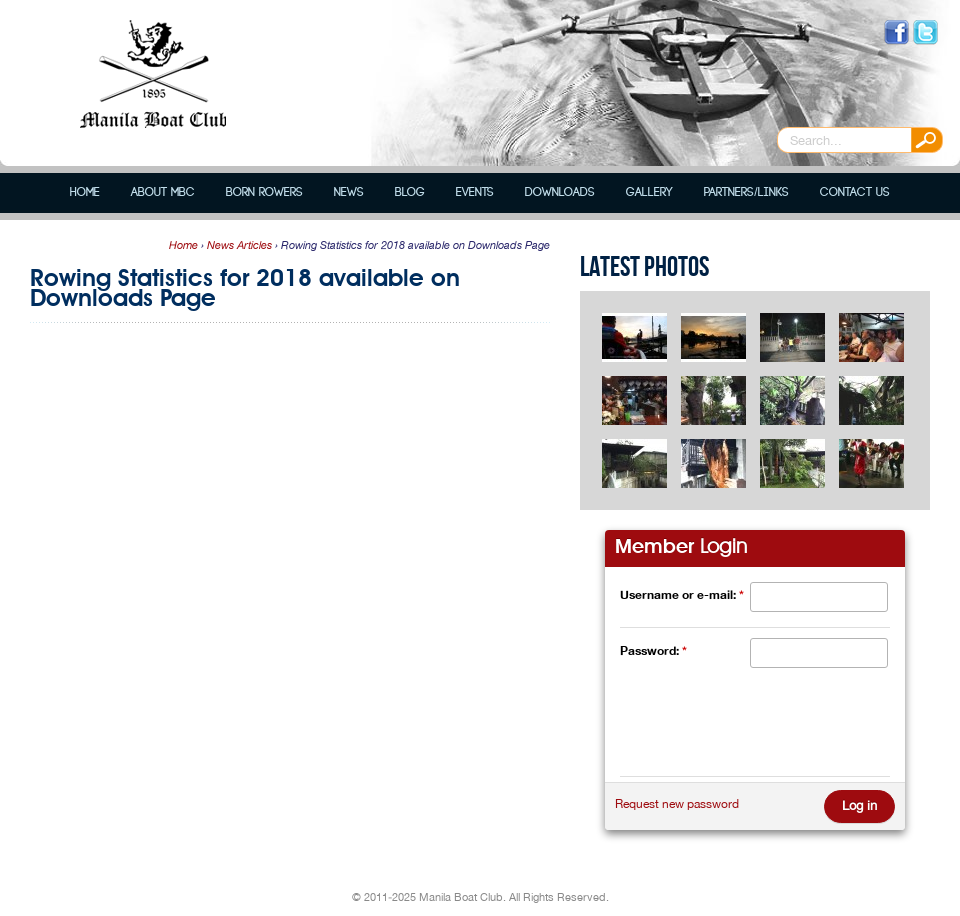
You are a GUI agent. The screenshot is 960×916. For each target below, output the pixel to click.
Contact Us (855, 192)
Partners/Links (746, 192)
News (349, 192)
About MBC (163, 192)
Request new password (677, 804)
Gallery (649, 192)
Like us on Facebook (896, 32)
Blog (410, 192)
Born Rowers (264, 192)
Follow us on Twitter (925, 32)
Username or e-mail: (682, 594)
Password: (653, 650)
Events (475, 192)
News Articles (239, 245)
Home (85, 192)
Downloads (560, 192)
